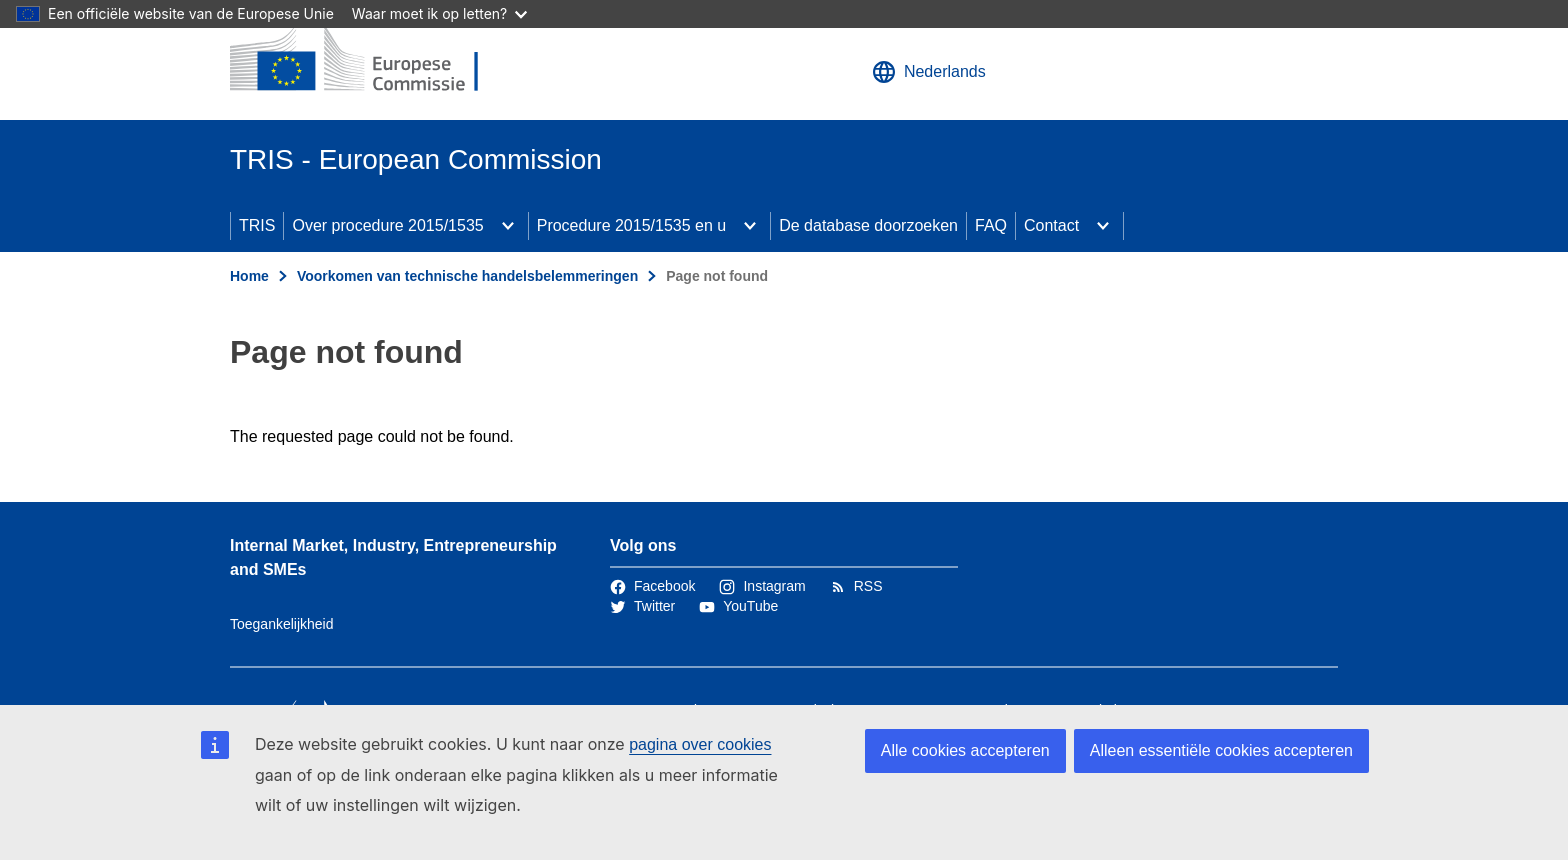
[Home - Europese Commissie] (375, 60)
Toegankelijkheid (282, 624)
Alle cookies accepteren (965, 750)
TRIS (257, 225)
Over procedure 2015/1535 (387, 225)
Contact (1051, 225)
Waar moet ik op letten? (439, 13)
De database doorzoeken (868, 225)
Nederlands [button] (929, 72)
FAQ (991, 225)
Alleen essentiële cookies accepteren (1221, 750)
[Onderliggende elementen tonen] (508, 226)
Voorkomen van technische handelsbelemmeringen (467, 276)
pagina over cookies (700, 744)
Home (249, 276)
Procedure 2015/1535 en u (631, 225)
